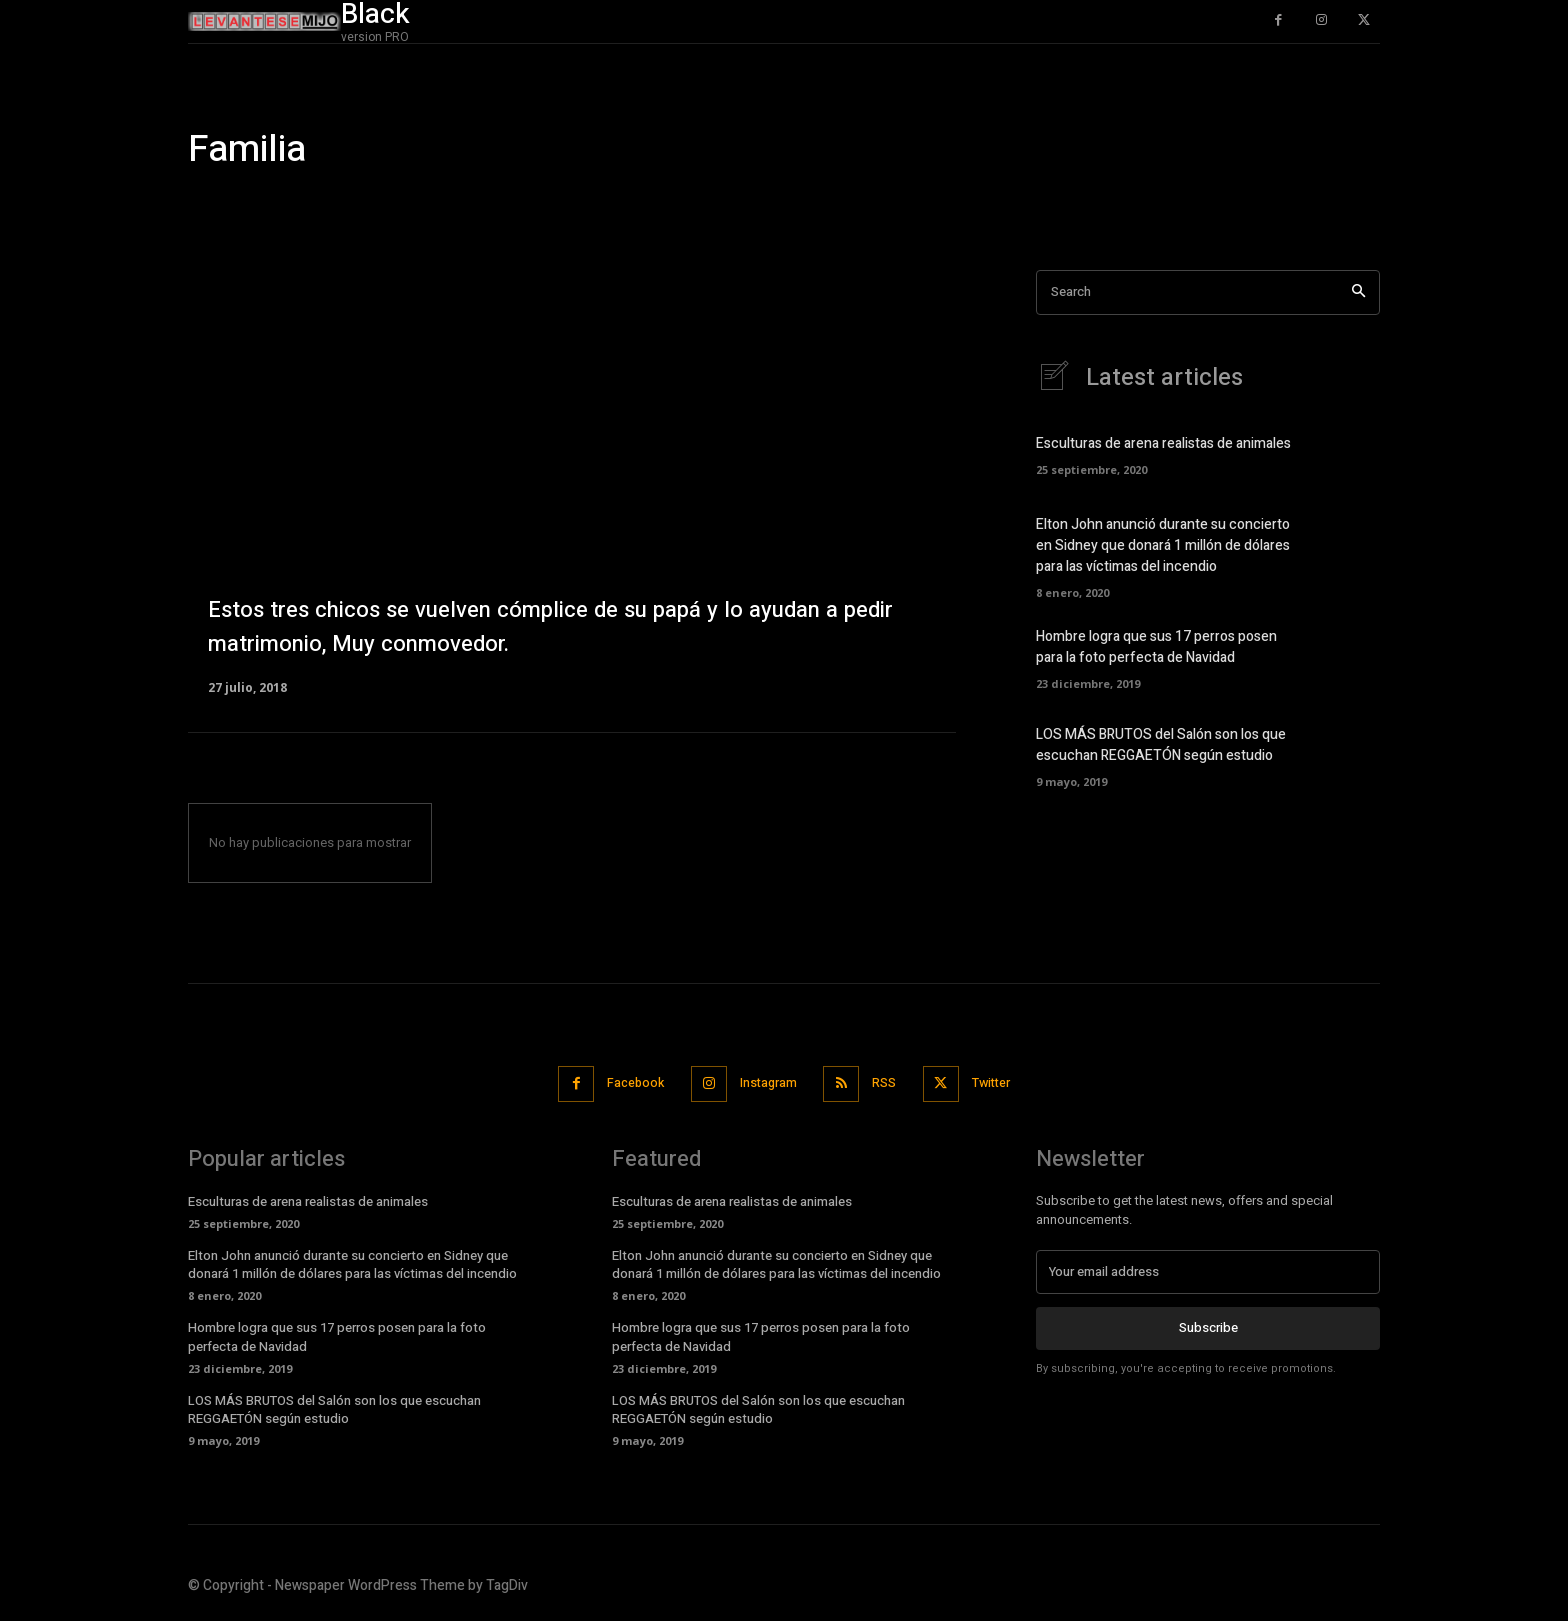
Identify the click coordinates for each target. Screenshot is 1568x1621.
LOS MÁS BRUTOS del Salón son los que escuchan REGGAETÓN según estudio (1161, 746)
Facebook (626, 1083)
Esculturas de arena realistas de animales (1163, 444)
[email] (1208, 1270)
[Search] (1358, 292)
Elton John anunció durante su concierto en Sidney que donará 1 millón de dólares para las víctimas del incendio (1163, 546)
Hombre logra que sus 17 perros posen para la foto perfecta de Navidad (1156, 648)
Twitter (1002, 1083)
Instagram (766, 1083)
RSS (889, 1083)
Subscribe (1208, 1325)
